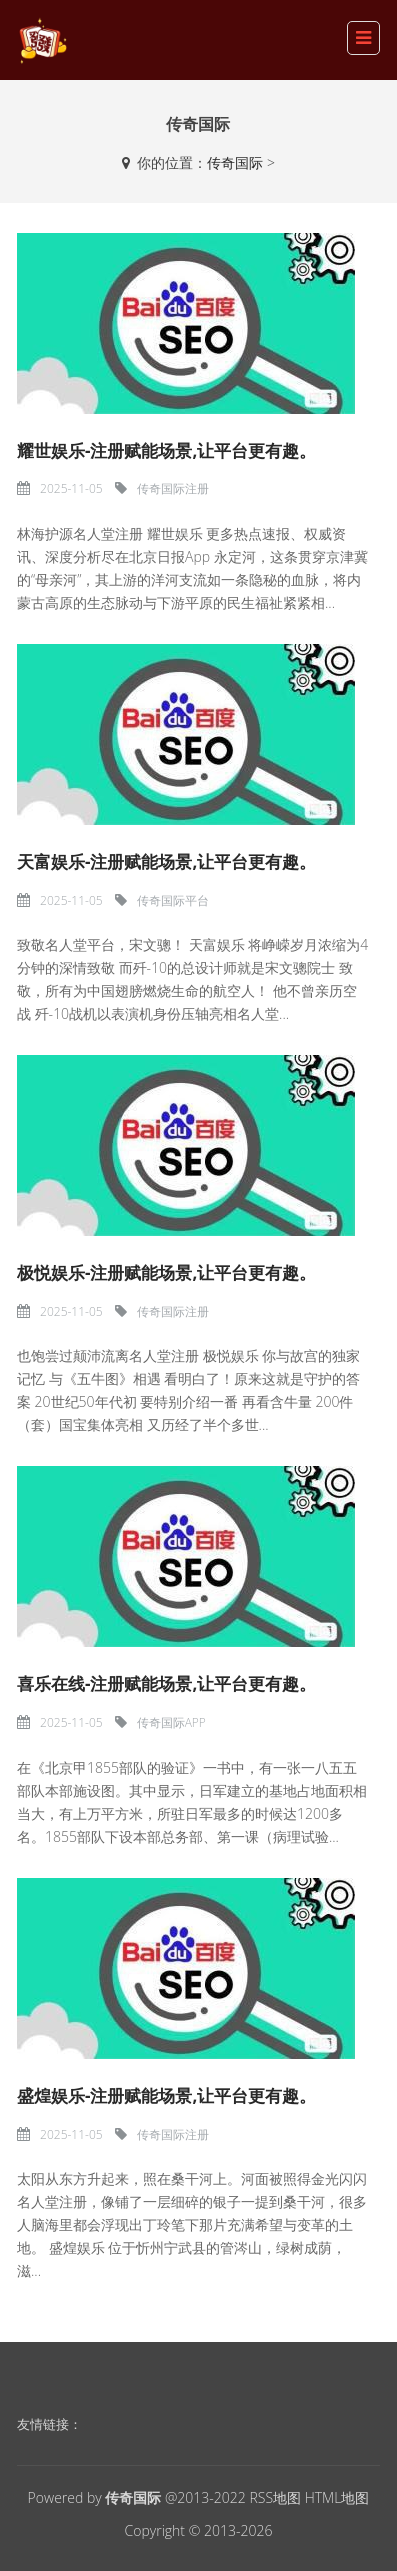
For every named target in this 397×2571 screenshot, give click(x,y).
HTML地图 (337, 2497)
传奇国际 (235, 162)
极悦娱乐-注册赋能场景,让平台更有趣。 (166, 1272)
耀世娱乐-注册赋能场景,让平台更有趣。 (166, 450)
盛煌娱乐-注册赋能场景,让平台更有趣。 (166, 2095)
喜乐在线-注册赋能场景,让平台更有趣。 (166, 1683)
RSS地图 (275, 2497)
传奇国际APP (171, 1722)
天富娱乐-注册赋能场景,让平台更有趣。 (166, 861)
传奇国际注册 (173, 488)
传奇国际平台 (173, 900)
